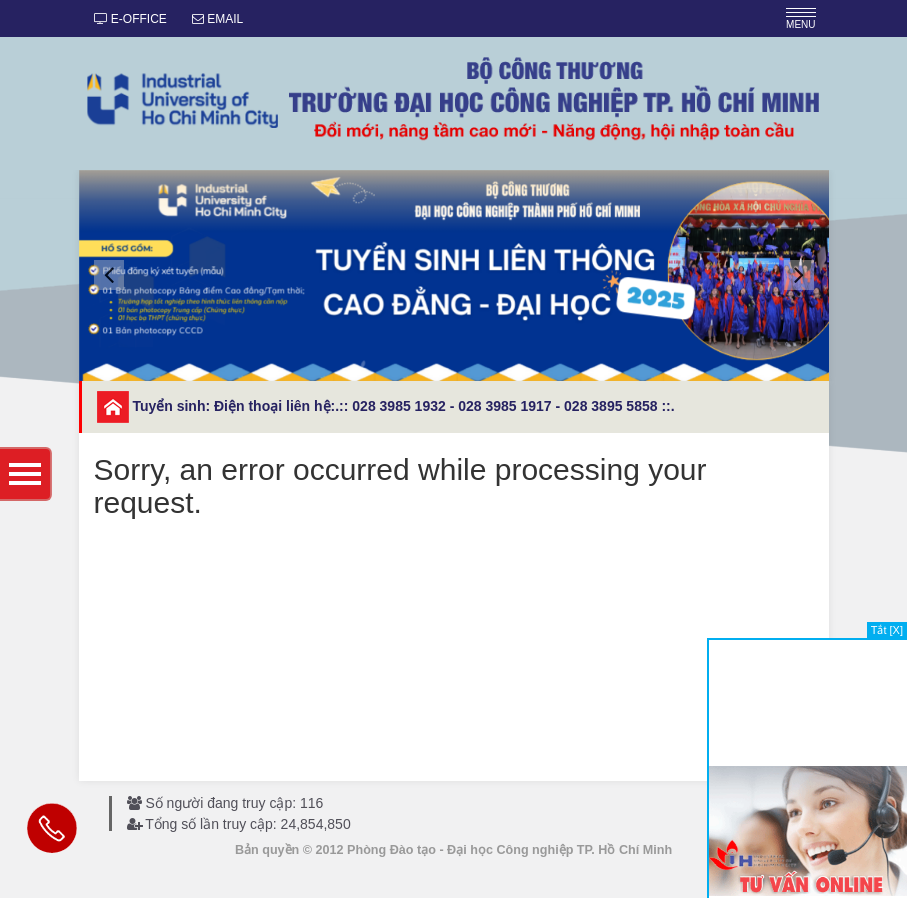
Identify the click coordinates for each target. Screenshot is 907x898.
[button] (109, 275)
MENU (800, 19)
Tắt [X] (887, 630)
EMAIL (217, 19)
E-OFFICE (130, 19)
